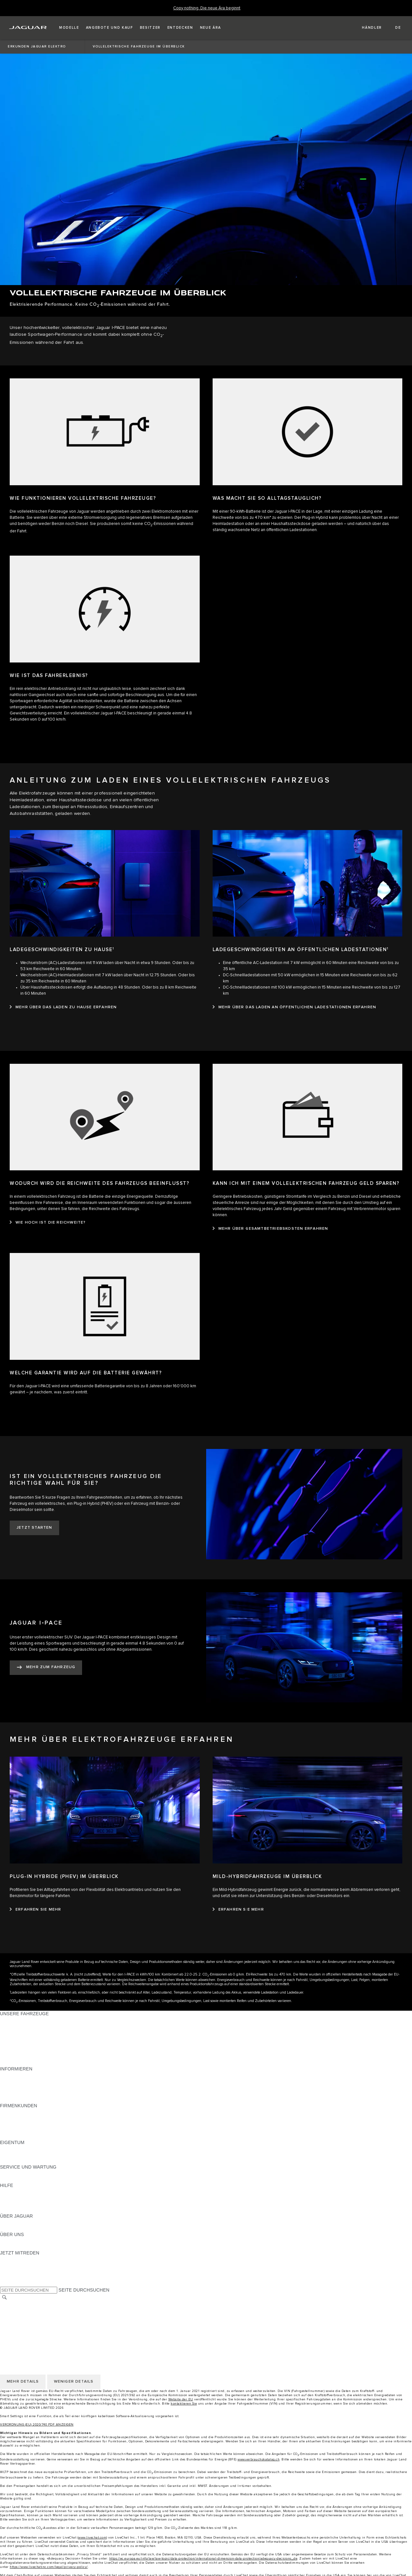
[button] (69, 27)
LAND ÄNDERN (16, 2303)
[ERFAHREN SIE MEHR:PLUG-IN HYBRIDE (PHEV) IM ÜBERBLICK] (35, 1910)
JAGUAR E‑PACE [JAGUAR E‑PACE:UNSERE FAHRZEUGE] (18, 2025)
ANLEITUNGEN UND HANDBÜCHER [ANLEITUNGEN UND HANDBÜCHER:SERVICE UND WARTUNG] (39, 2173)
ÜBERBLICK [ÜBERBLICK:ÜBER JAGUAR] (13, 2222)
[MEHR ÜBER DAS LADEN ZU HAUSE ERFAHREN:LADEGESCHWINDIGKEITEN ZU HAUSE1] (63, 1007)
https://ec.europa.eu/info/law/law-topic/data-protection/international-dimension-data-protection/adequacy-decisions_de (203, 2558)
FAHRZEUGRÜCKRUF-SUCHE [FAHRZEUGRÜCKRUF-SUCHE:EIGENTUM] (33, 2160)
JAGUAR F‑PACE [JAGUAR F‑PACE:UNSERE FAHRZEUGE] (18, 2019)
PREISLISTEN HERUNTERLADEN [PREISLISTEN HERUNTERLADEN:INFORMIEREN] (36, 2075)
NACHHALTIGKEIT (20, 2246)
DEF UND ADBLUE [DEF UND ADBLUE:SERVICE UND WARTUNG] (20, 2179)
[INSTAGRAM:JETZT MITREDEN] (16, 2259)
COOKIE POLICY (18, 2322)
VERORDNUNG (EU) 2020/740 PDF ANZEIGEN (37, 2424)
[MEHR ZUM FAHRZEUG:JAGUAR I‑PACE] (46, 1667)
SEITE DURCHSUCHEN (83, 2290)
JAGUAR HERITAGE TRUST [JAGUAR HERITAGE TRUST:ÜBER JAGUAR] (30, 2228)
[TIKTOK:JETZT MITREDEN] (11, 2265)
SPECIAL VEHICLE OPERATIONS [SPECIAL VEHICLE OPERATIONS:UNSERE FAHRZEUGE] (36, 2056)
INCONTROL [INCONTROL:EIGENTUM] (13, 2154)
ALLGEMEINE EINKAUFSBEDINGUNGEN (44, 2310)
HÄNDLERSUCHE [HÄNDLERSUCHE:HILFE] (19, 2203)
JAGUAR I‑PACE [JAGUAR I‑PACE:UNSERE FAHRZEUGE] (17, 2032)
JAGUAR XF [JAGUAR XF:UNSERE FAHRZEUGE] (13, 2050)
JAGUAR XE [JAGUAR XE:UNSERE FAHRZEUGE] (13, 2044)
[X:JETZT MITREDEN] (4, 2283)
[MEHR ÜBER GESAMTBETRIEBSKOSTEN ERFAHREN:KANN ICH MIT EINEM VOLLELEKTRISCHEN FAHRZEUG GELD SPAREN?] (270, 1229)
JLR (4, 2240)
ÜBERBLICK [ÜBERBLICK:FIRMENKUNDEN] (13, 2111)
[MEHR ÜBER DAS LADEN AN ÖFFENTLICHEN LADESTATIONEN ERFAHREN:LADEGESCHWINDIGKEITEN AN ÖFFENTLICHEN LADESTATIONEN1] (294, 1007)
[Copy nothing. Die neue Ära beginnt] (206, 8)
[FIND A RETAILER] (366, 28)
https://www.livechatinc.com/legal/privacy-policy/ (49, 2567)
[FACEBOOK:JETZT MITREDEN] (15, 2277)
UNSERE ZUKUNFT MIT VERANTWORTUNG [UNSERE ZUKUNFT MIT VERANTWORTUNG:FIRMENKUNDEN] (48, 2124)
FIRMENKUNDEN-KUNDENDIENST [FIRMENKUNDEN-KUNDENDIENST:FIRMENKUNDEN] (37, 2130)
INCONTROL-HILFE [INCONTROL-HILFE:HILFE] (21, 2209)
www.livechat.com (92, 2537)
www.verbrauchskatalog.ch (259, 2459)
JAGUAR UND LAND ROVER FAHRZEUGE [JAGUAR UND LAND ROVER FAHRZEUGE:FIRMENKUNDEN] (45, 2117)
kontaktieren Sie (184, 2403)
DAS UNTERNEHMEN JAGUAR (33, 2328)
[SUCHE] (4, 2297)
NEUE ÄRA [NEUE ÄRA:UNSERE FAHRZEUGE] (12, 2062)
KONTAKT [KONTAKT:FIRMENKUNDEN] (10, 2136)
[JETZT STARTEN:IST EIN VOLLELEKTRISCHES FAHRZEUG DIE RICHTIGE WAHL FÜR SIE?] (34, 1528)
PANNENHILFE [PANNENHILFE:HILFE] (16, 2191)
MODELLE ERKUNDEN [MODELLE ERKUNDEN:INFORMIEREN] (24, 2087)
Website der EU (180, 2399)
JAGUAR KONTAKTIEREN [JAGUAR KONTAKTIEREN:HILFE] (28, 2197)
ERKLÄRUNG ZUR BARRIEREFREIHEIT (43, 2334)
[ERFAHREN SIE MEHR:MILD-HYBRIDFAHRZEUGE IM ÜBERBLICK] (238, 1910)
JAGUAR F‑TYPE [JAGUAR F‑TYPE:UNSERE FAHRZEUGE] (18, 2038)
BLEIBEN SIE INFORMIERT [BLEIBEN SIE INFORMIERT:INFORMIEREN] (29, 2081)
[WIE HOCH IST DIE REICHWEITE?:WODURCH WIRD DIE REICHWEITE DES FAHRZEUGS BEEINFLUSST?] (48, 1223)
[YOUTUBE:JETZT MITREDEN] (13, 2271)
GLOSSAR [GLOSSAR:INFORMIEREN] (11, 2093)
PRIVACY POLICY (19, 2316)
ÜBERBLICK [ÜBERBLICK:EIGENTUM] (13, 2148)
